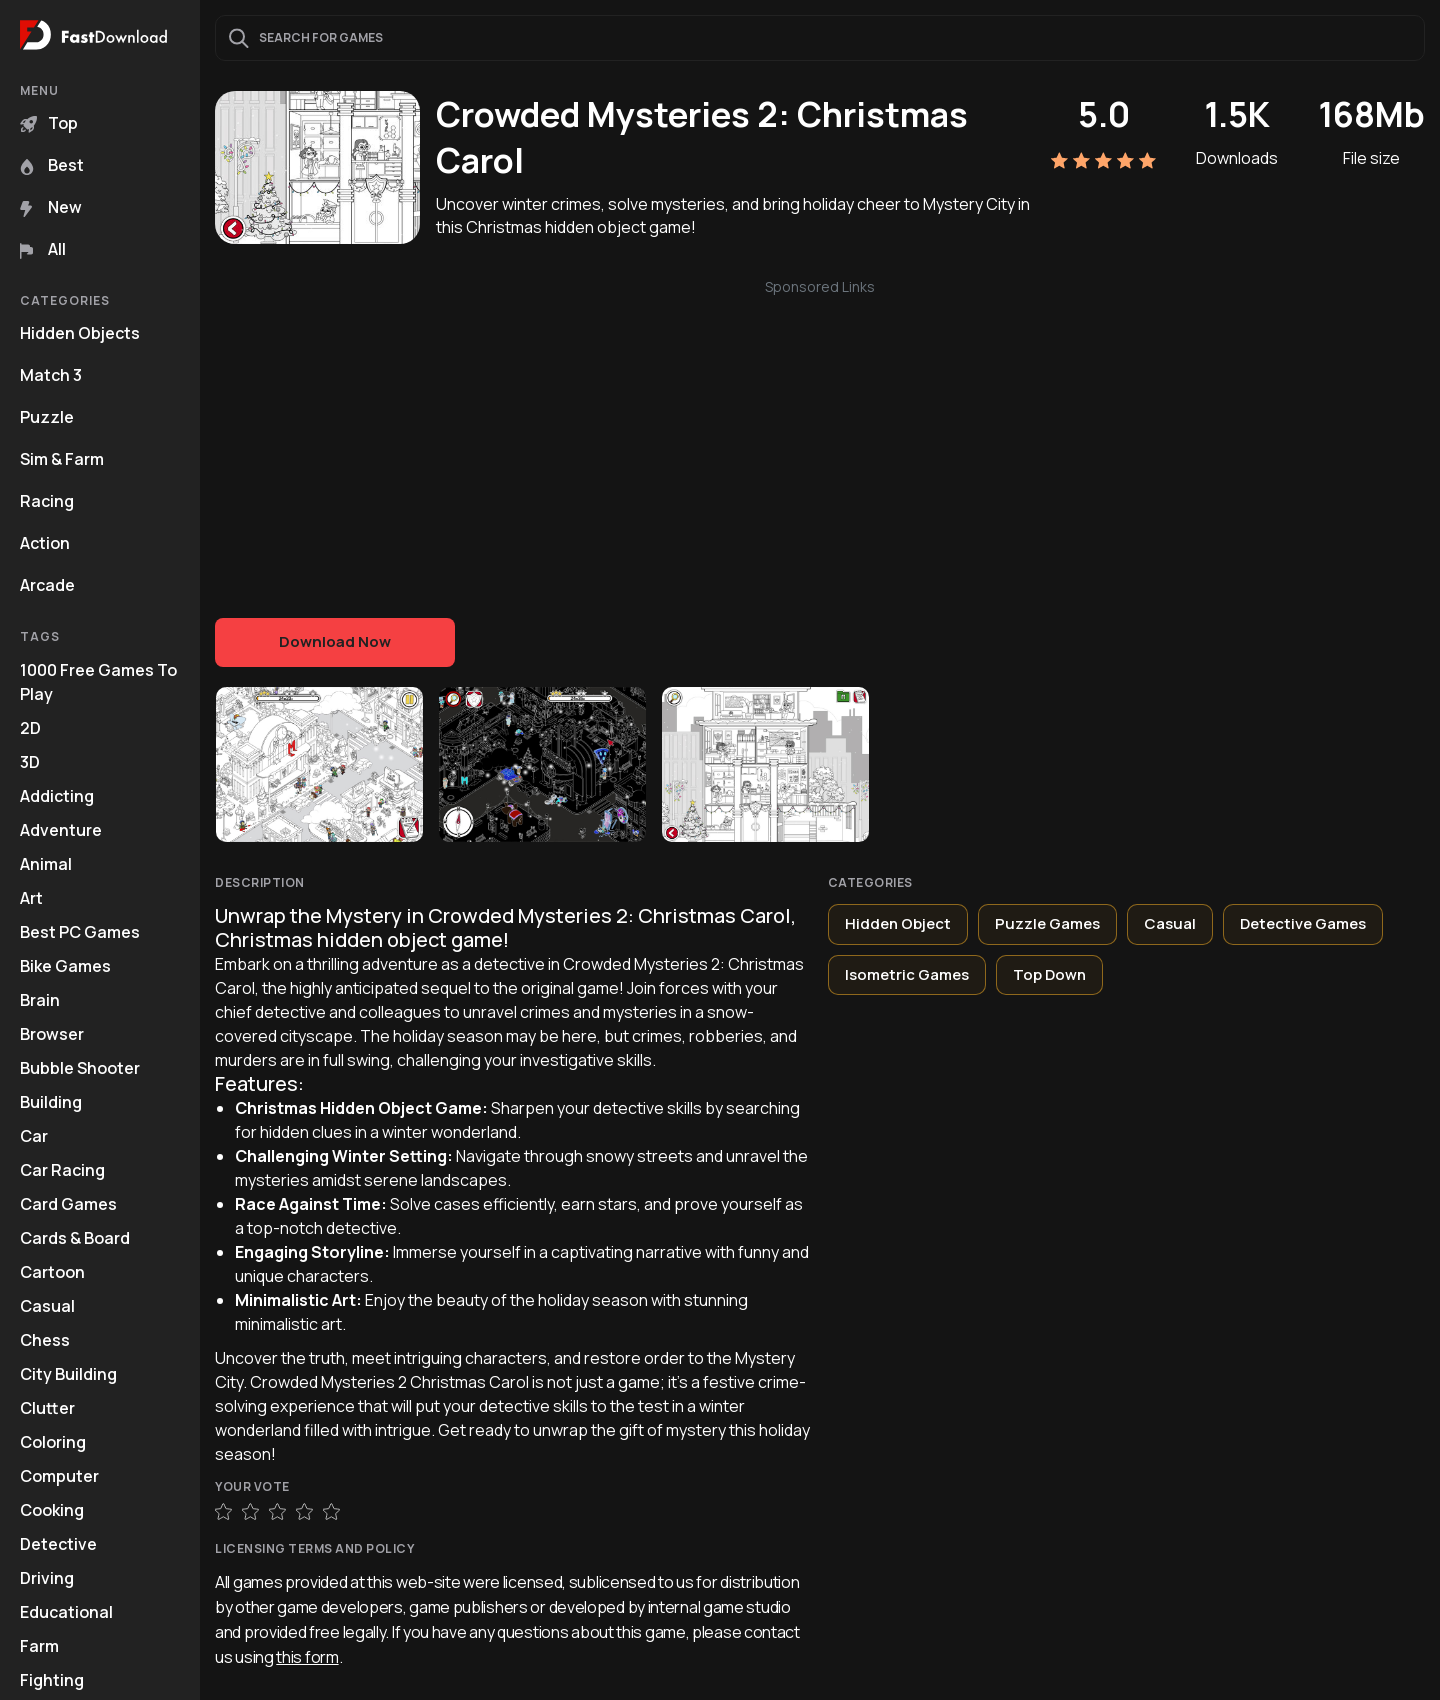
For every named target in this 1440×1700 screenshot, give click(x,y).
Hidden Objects (80, 333)
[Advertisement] (820, 438)
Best (52, 165)
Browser (52, 1034)
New (51, 207)
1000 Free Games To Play (98, 682)
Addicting (57, 796)
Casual (47, 1306)
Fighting (52, 1680)
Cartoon (52, 1272)
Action (45, 543)
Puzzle (47, 417)
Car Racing (62, 1170)
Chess (45, 1340)
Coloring (53, 1442)
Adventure (61, 830)
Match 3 (51, 375)
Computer (59, 1476)
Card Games (68, 1204)
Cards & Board (75, 1238)
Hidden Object (898, 923)
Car (34, 1136)
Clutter (47, 1408)
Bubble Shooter (80, 1068)
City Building (68, 1374)
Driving (47, 1578)
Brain (40, 1000)
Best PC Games (80, 932)
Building (51, 1102)
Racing (47, 501)
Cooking (52, 1510)
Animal (46, 864)
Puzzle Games (1047, 923)
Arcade (47, 585)
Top (49, 123)
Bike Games (65, 966)
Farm (39, 1646)
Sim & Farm (62, 459)
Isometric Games (907, 974)
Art (31, 898)
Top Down (1049, 974)
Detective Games (1303, 923)
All (43, 249)
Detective (58, 1544)
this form (307, 1657)
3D (30, 762)
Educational (66, 1612)
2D (30, 728)
